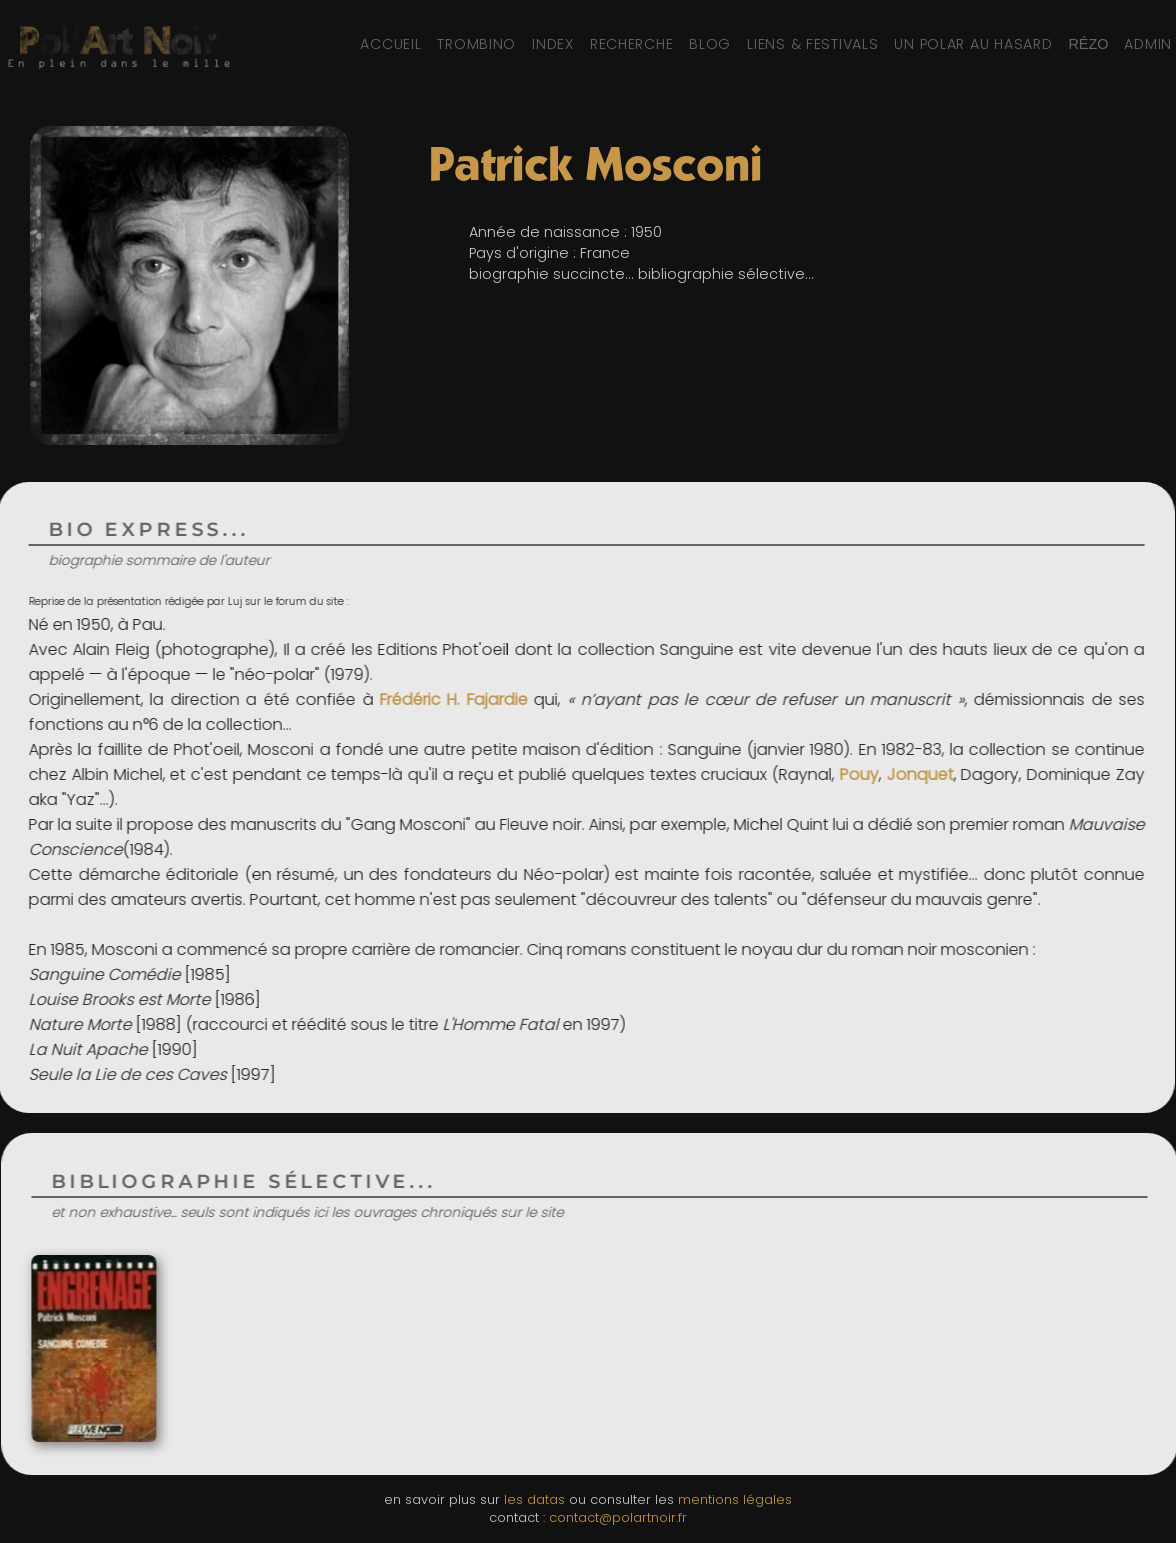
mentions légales (735, 1499)
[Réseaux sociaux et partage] (1088, 44)
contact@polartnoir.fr (618, 1517)
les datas (534, 1499)
